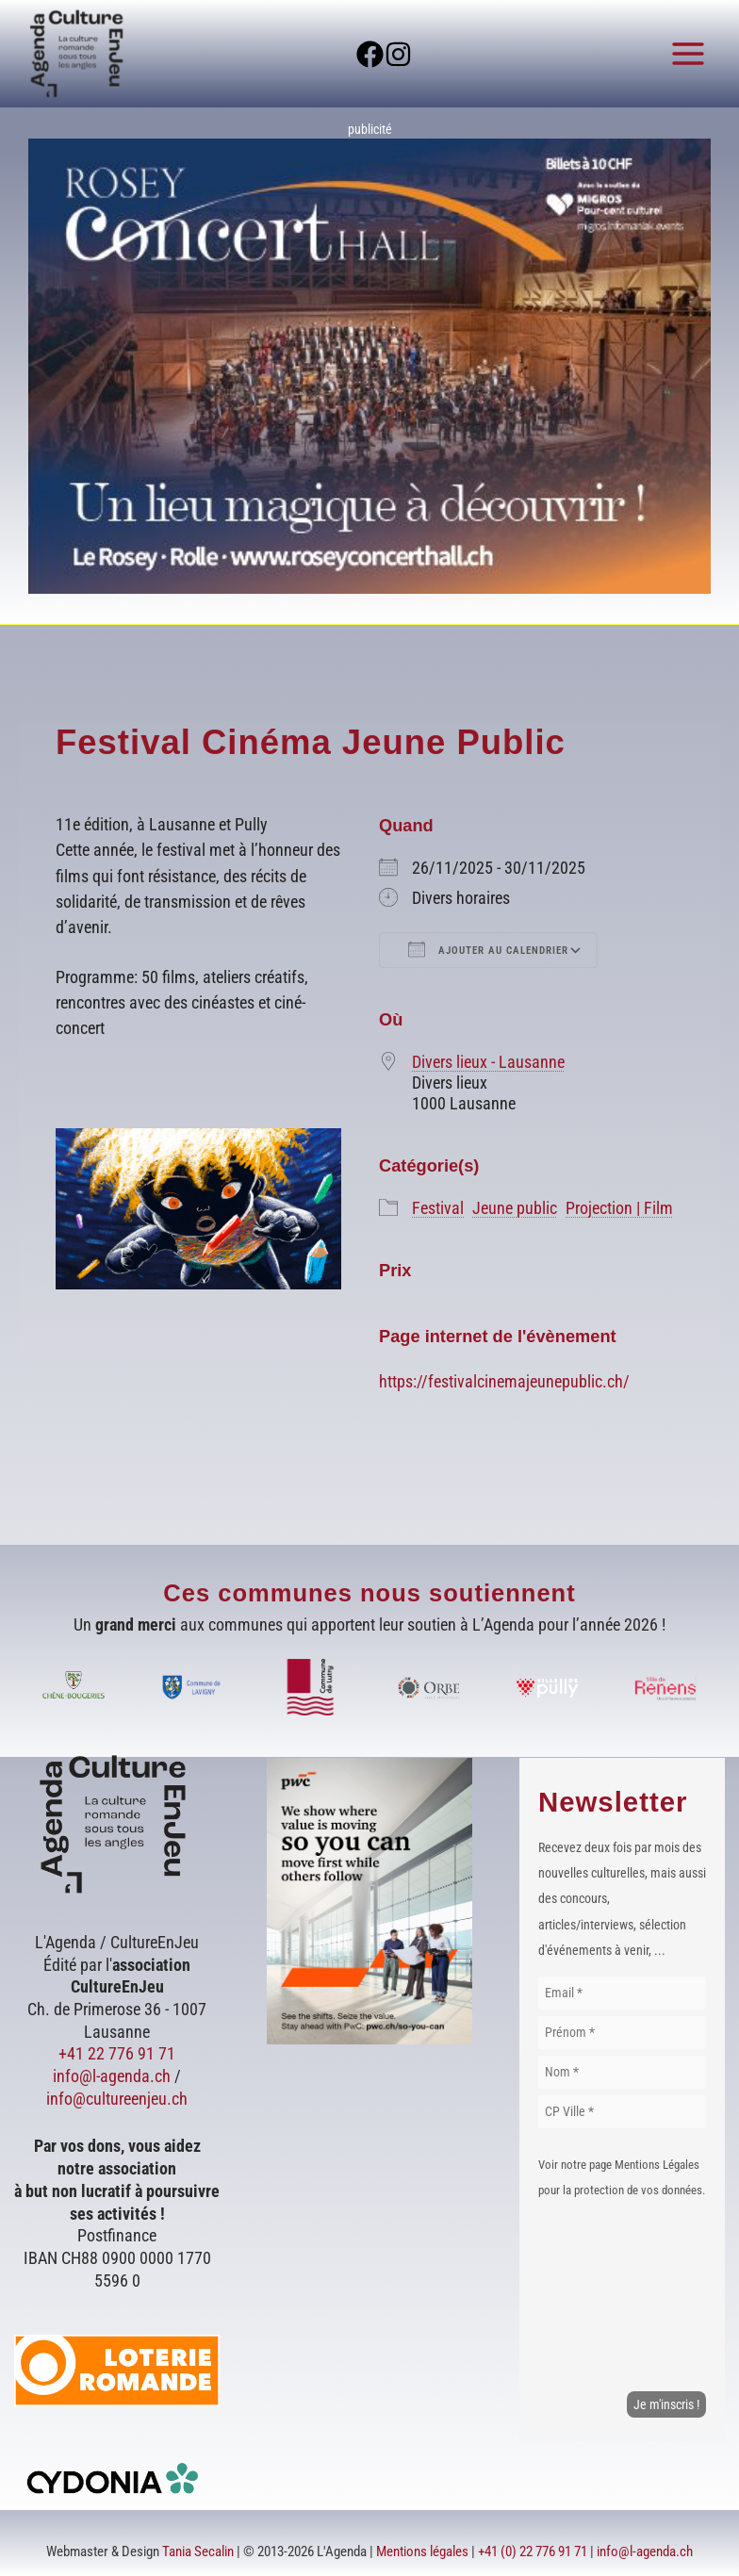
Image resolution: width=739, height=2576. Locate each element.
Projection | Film (619, 1208)
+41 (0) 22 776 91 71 (532, 2551)
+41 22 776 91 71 (116, 2053)
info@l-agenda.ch (112, 2076)
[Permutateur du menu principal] (688, 53)
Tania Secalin (198, 2551)
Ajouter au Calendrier (488, 949)
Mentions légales (422, 2551)
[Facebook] (355, 54)
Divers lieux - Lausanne (488, 1062)
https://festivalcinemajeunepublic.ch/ (504, 1381)
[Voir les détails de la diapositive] (369, 366)
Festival (438, 1208)
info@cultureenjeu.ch (117, 2098)
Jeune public (514, 1208)
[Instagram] (413, 54)
